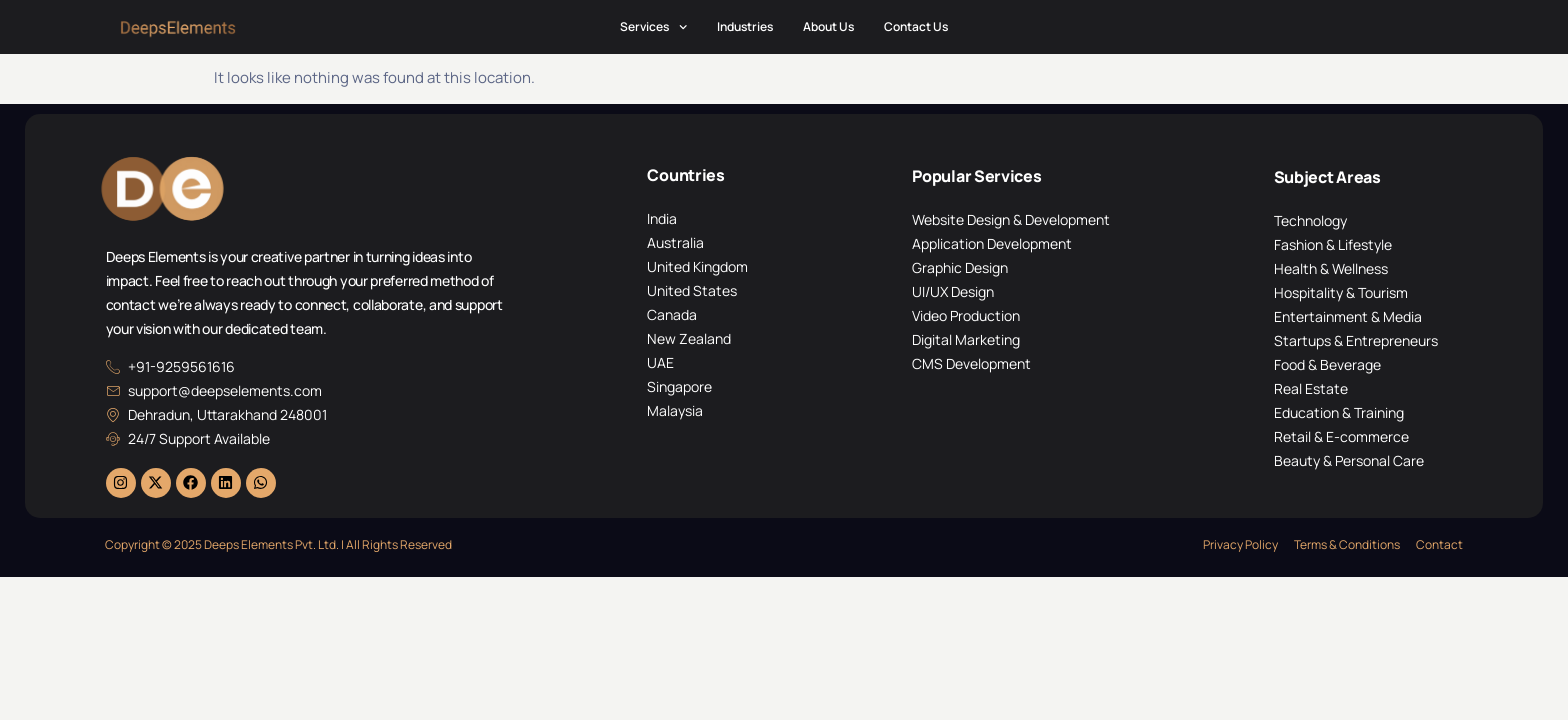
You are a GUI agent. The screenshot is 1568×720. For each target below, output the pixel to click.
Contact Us (916, 26)
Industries (745, 26)
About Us (828, 26)
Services (653, 27)
